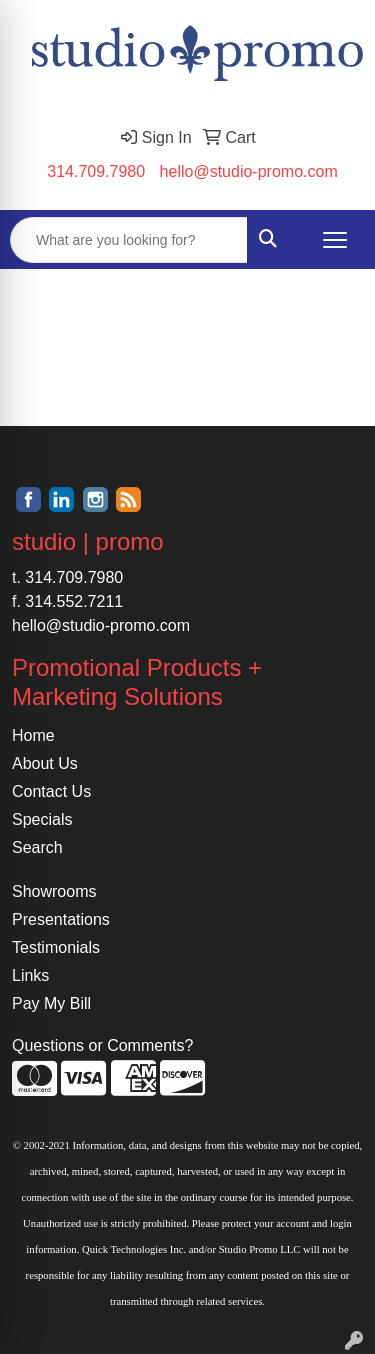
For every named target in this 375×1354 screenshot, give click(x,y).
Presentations (61, 919)
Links (30, 975)
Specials (42, 819)
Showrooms (54, 891)
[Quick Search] (129, 240)
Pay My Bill (51, 1003)
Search (37, 847)
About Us (45, 763)
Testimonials (56, 947)
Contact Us (51, 791)
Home (33, 735)
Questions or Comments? (102, 1045)
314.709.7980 (96, 171)
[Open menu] (335, 240)
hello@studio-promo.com (249, 171)
